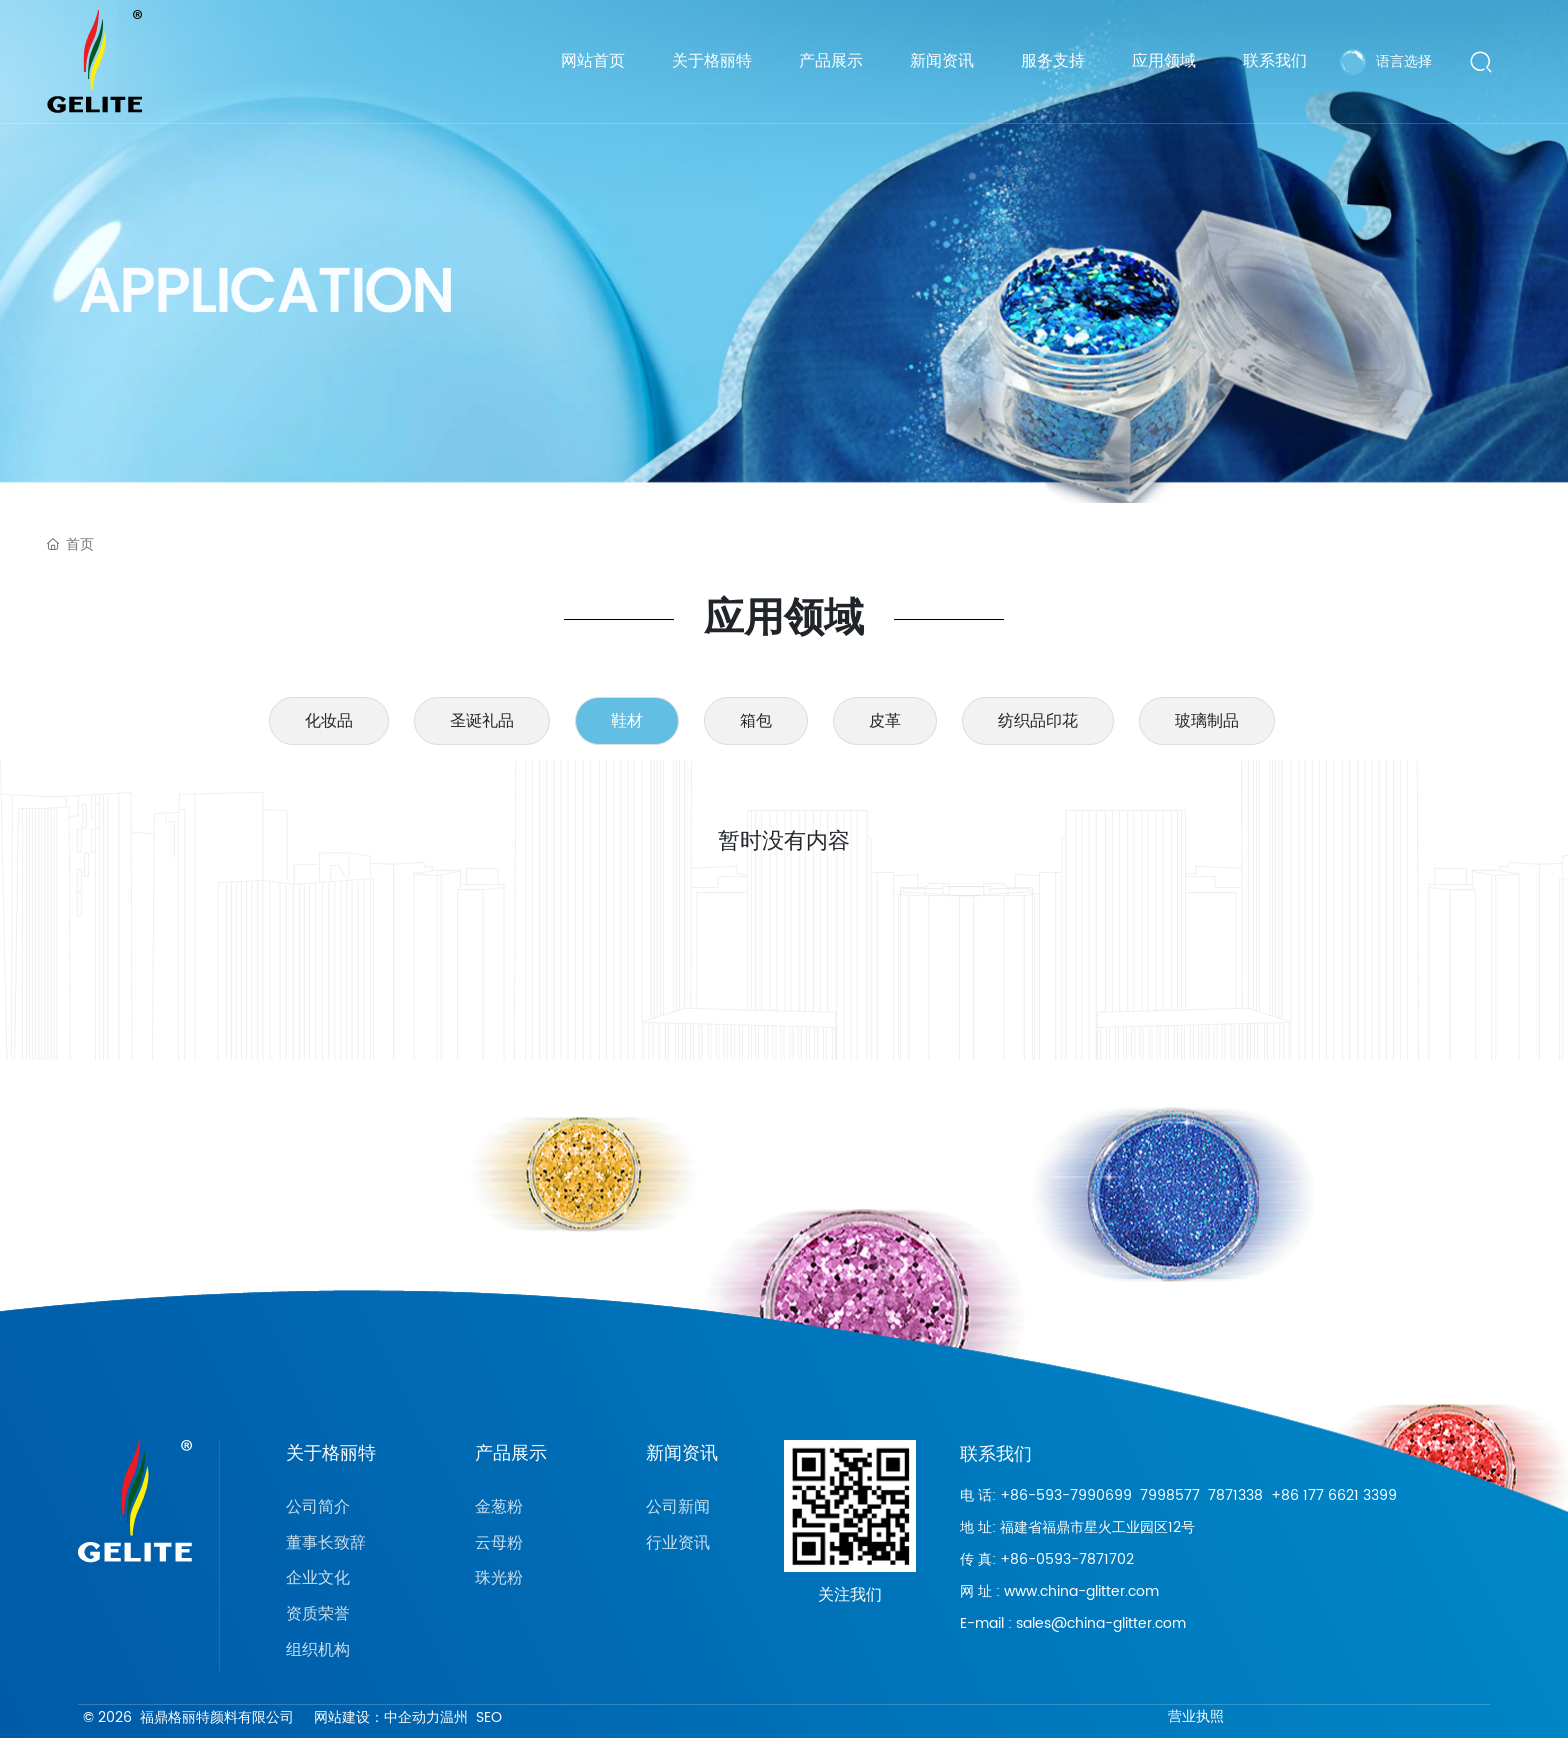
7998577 (1170, 1495)
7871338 (1235, 1495)
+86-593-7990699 (1066, 1495)
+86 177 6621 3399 (1334, 1495)
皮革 (885, 721)
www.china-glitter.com (1081, 1591)
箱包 (756, 721)
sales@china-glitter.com (1101, 1623)
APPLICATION (265, 311)
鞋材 (627, 721)
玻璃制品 (1207, 721)
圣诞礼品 (482, 721)
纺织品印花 (1038, 721)
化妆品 (329, 721)
